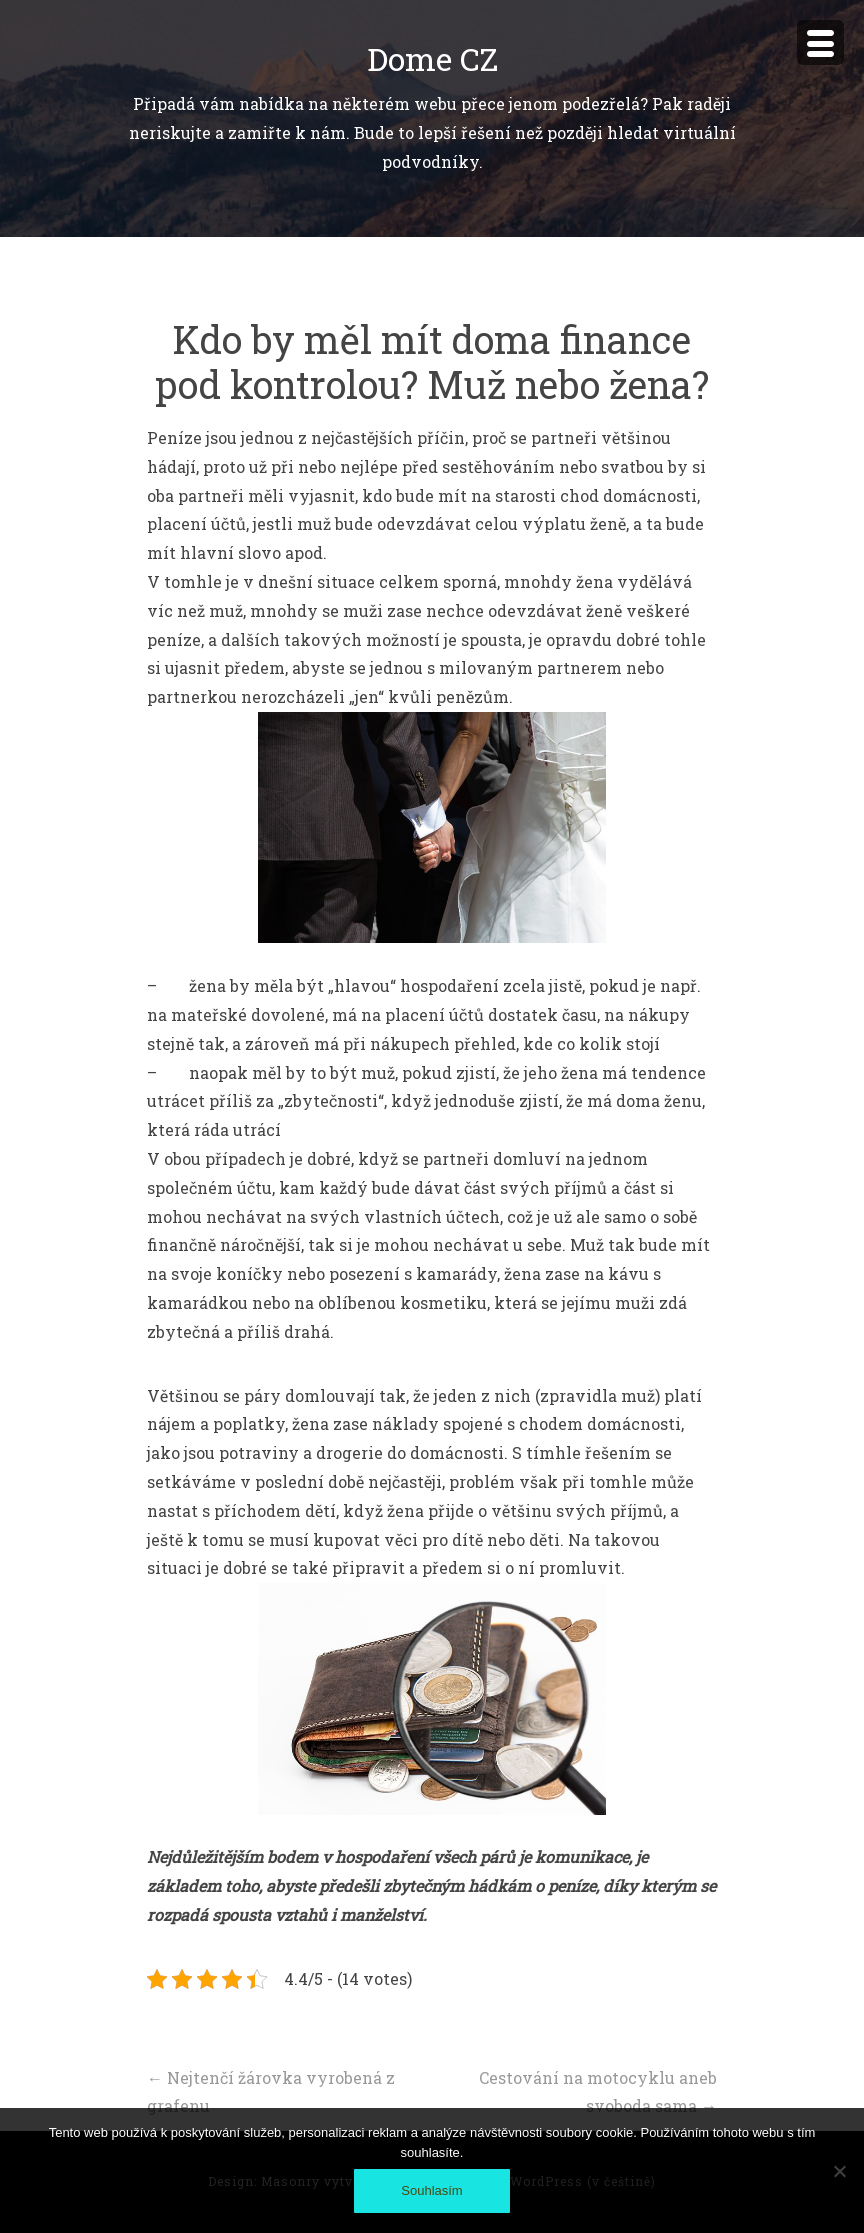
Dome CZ (432, 58)
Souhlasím (431, 2190)
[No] (839, 2171)
